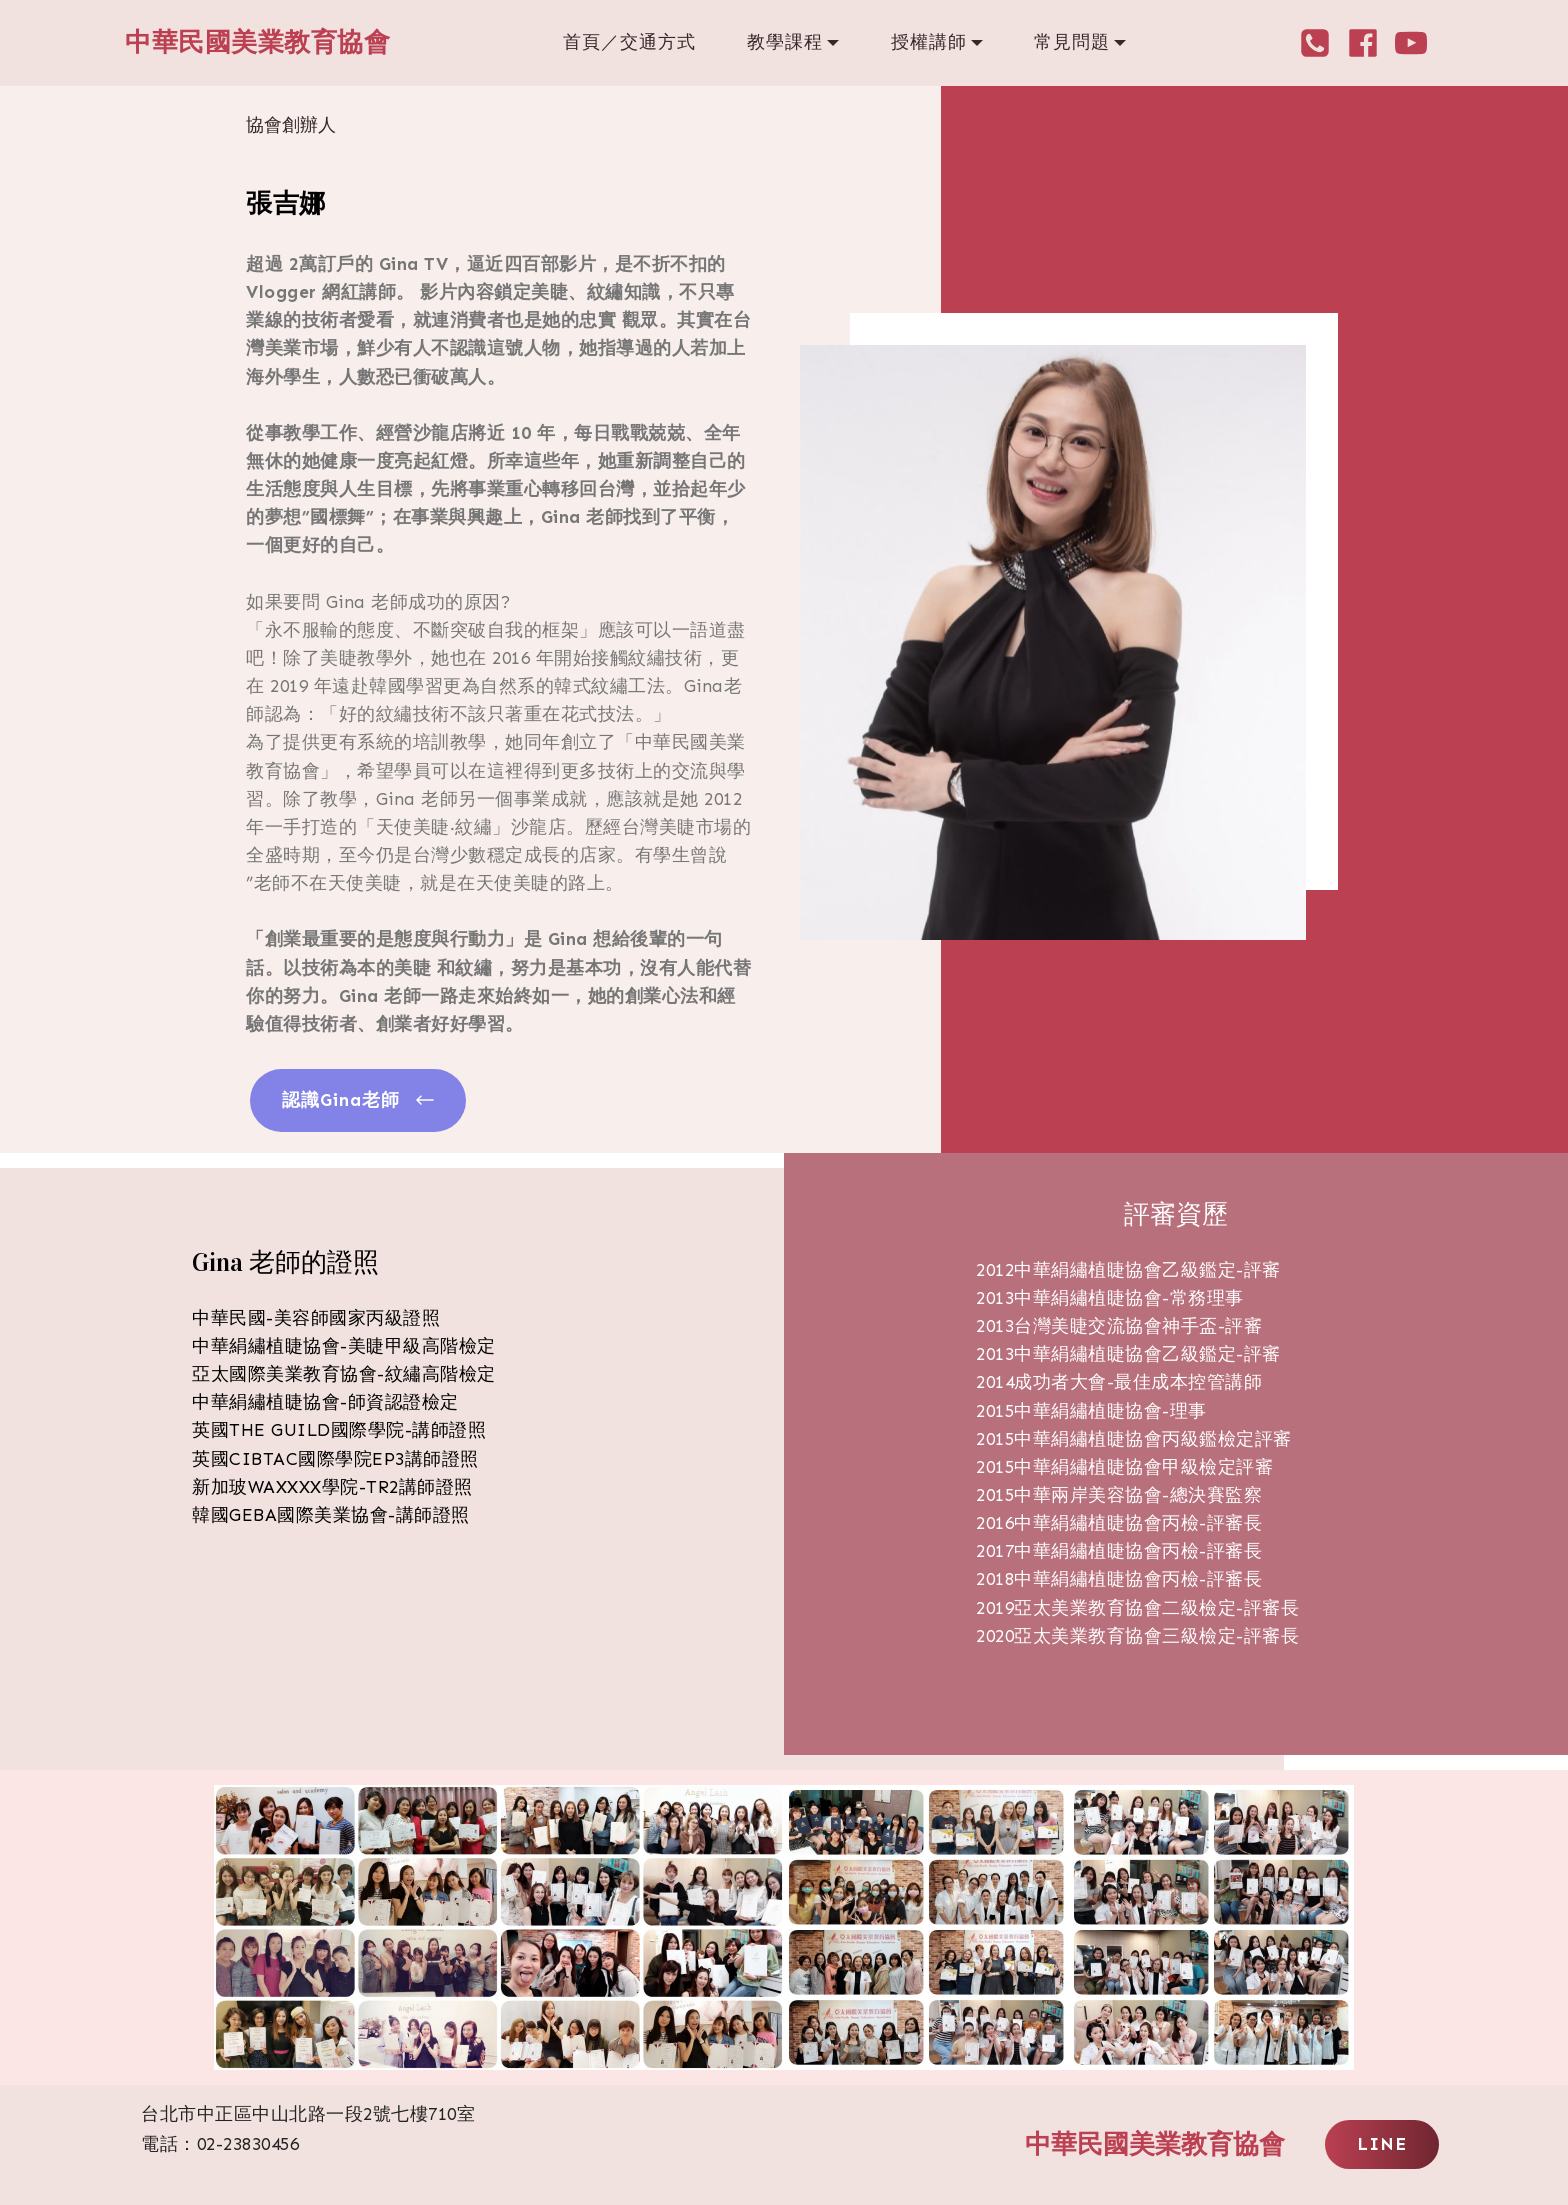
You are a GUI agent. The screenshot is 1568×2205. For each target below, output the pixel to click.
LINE (1382, 2144)
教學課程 (785, 42)
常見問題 (1072, 42)
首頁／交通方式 (629, 42)
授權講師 (929, 42)
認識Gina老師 (358, 1100)
